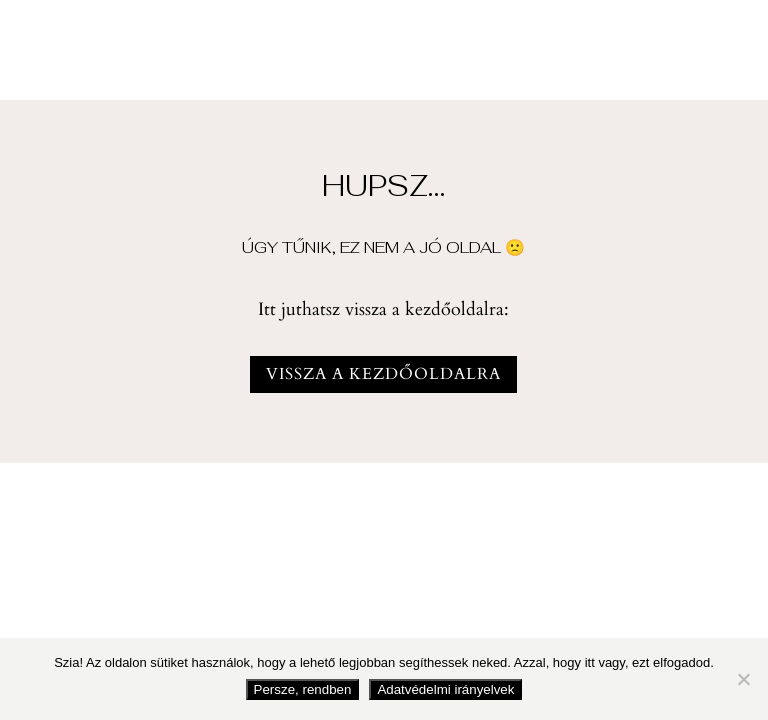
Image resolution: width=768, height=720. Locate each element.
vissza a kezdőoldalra (383, 374)
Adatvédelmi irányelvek (445, 689)
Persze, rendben (303, 689)
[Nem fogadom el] (743, 679)
